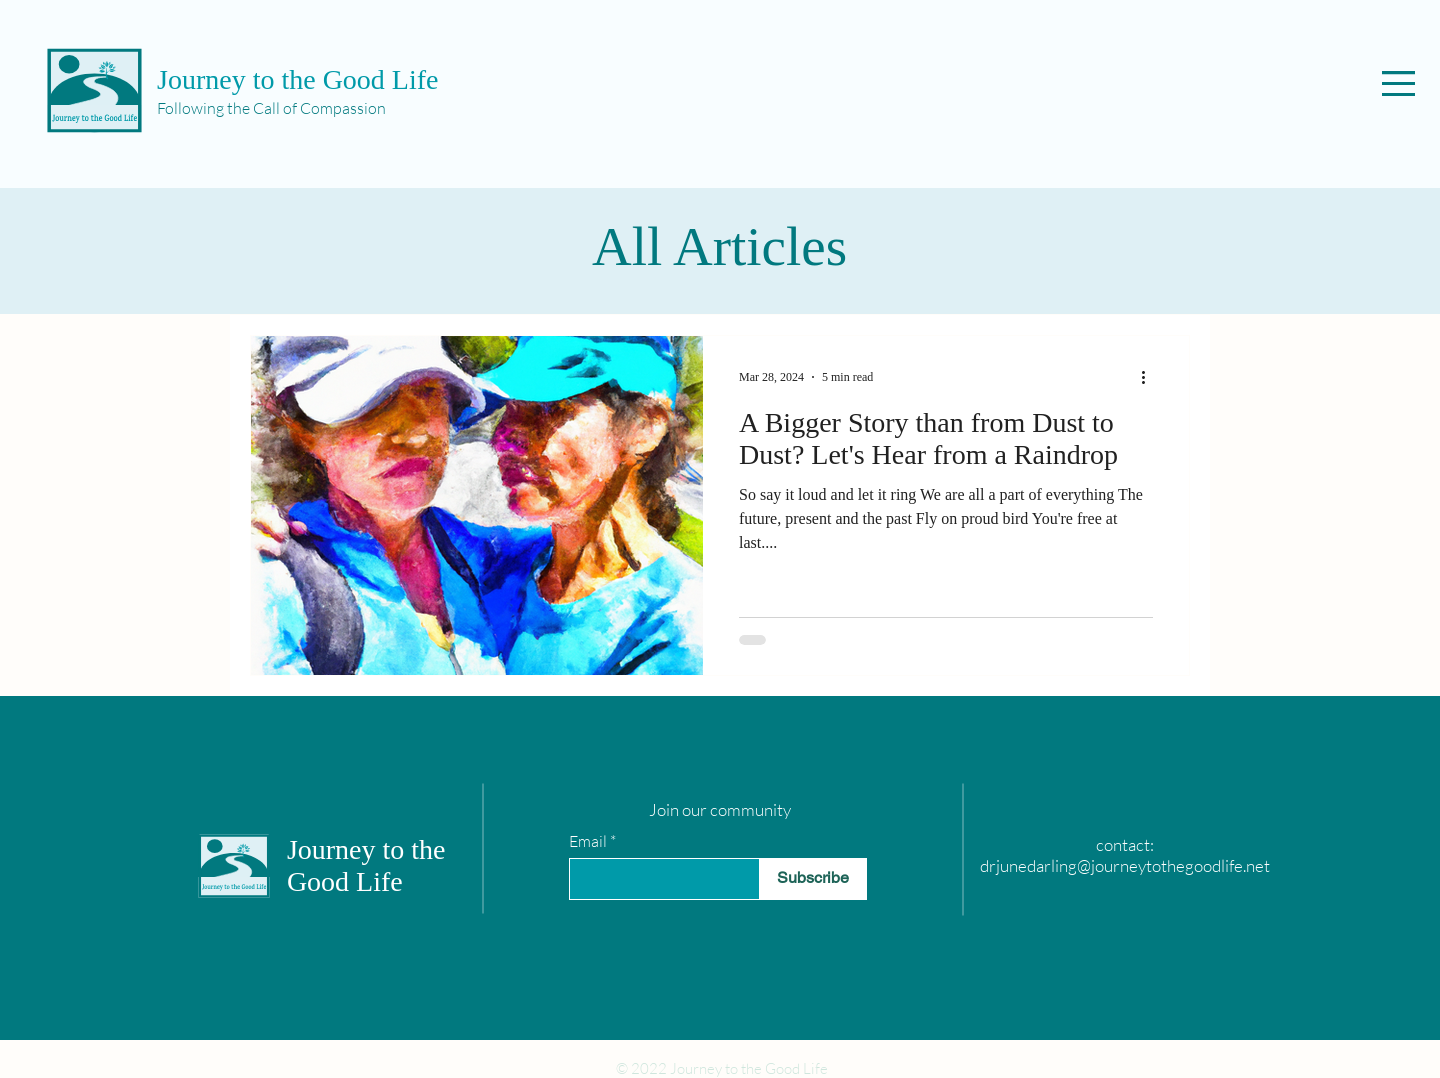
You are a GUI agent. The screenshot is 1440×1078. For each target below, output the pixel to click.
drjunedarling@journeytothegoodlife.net (1125, 865)
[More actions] (1150, 377)
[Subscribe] (813, 879)
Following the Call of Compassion (271, 108)
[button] (1398, 83)
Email (588, 841)
